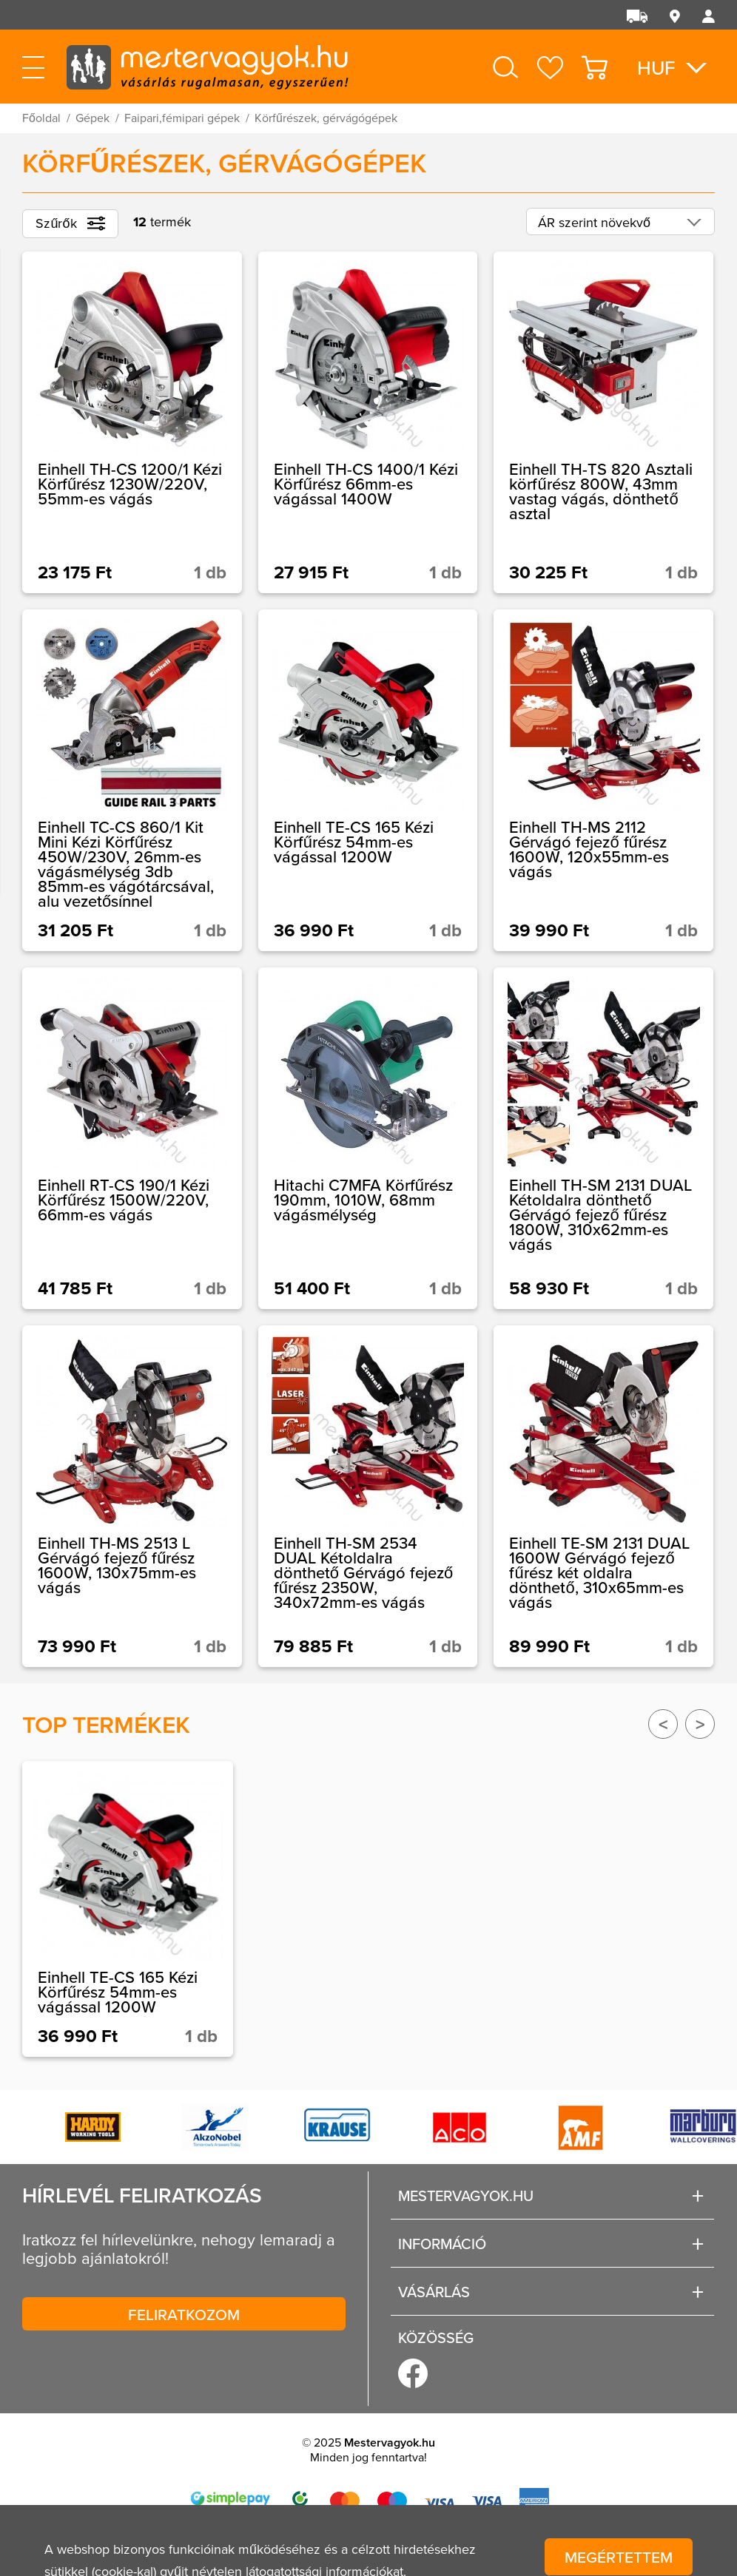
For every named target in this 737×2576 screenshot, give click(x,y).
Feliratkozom (184, 2314)
